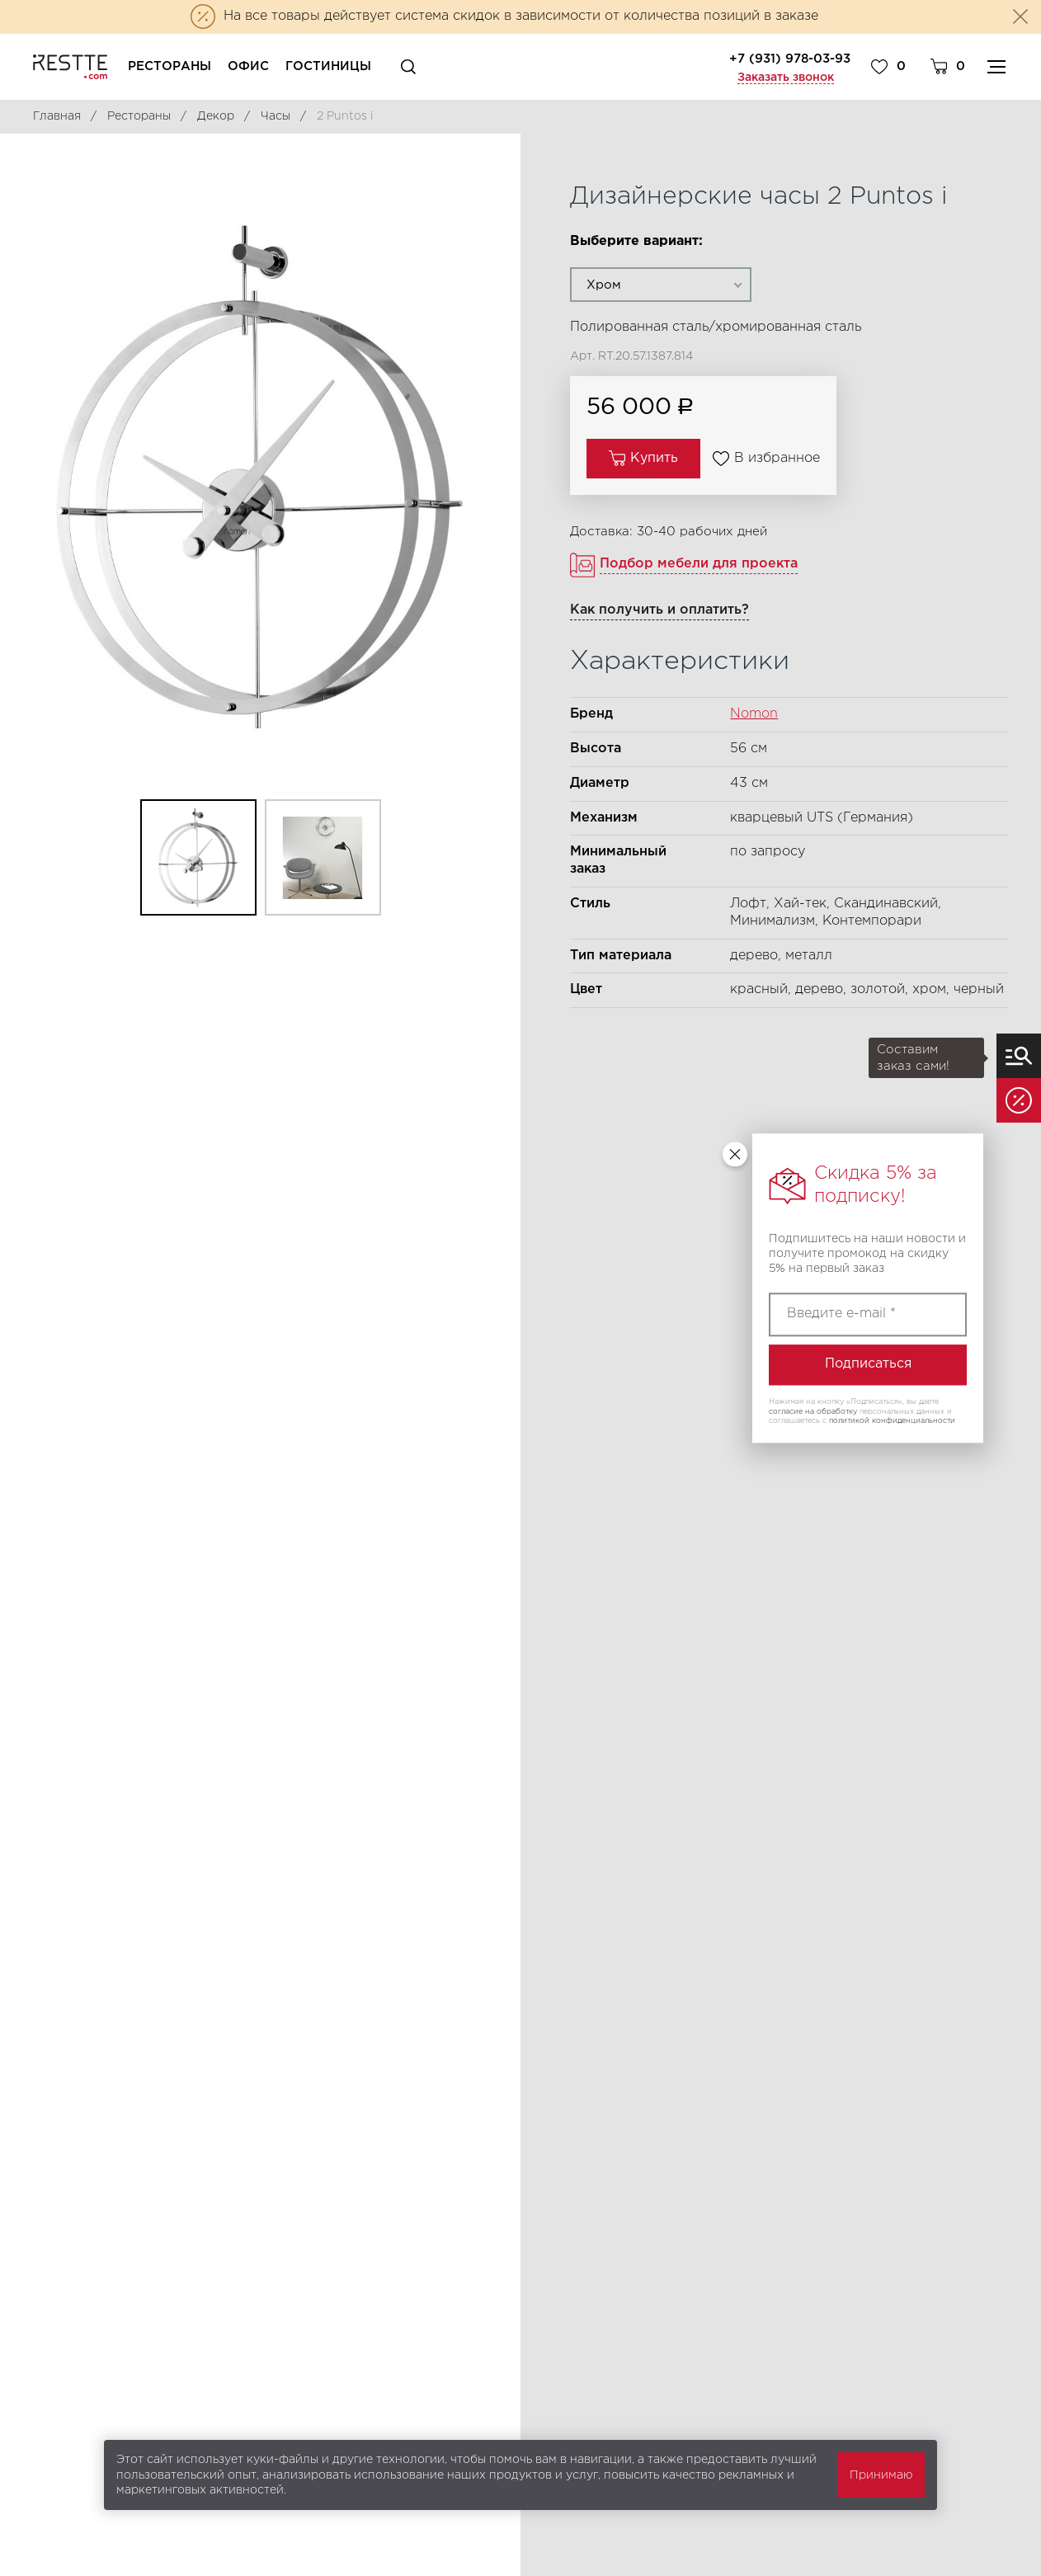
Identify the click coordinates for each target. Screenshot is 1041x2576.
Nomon (754, 714)
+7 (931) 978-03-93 (789, 59)
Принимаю (881, 2475)
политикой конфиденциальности (892, 1421)
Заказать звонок (785, 77)
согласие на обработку (813, 1411)
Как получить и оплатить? (659, 610)
